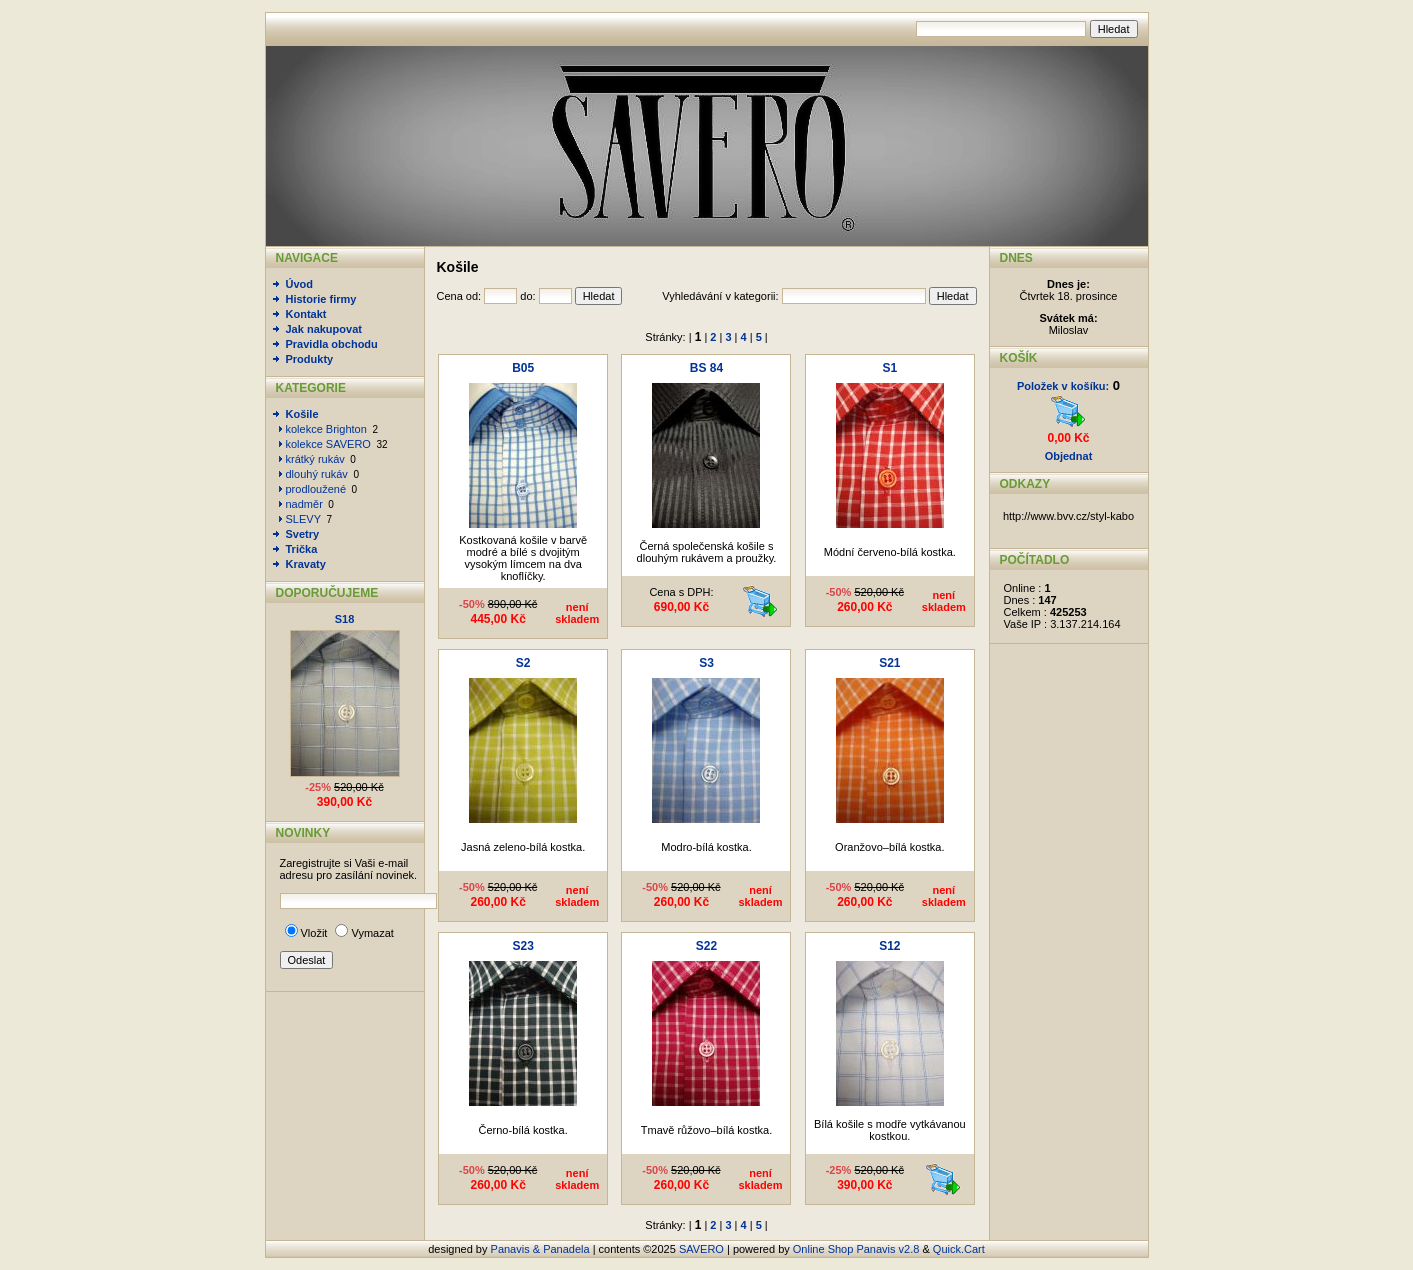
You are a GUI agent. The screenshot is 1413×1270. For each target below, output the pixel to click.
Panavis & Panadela (542, 1249)
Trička (302, 549)
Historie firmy (321, 299)
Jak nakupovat (324, 329)
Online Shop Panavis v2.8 (856, 1249)
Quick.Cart (959, 1249)
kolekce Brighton (326, 429)
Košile (302, 414)
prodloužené (316, 489)
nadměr (304, 504)
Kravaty (306, 564)
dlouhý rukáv (317, 474)
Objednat (1069, 456)
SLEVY (303, 519)
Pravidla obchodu (332, 344)
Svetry (303, 534)
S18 (345, 619)
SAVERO (701, 1249)
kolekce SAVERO (328, 444)
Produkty (310, 359)
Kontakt (306, 314)
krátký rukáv (315, 459)
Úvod (300, 284)
